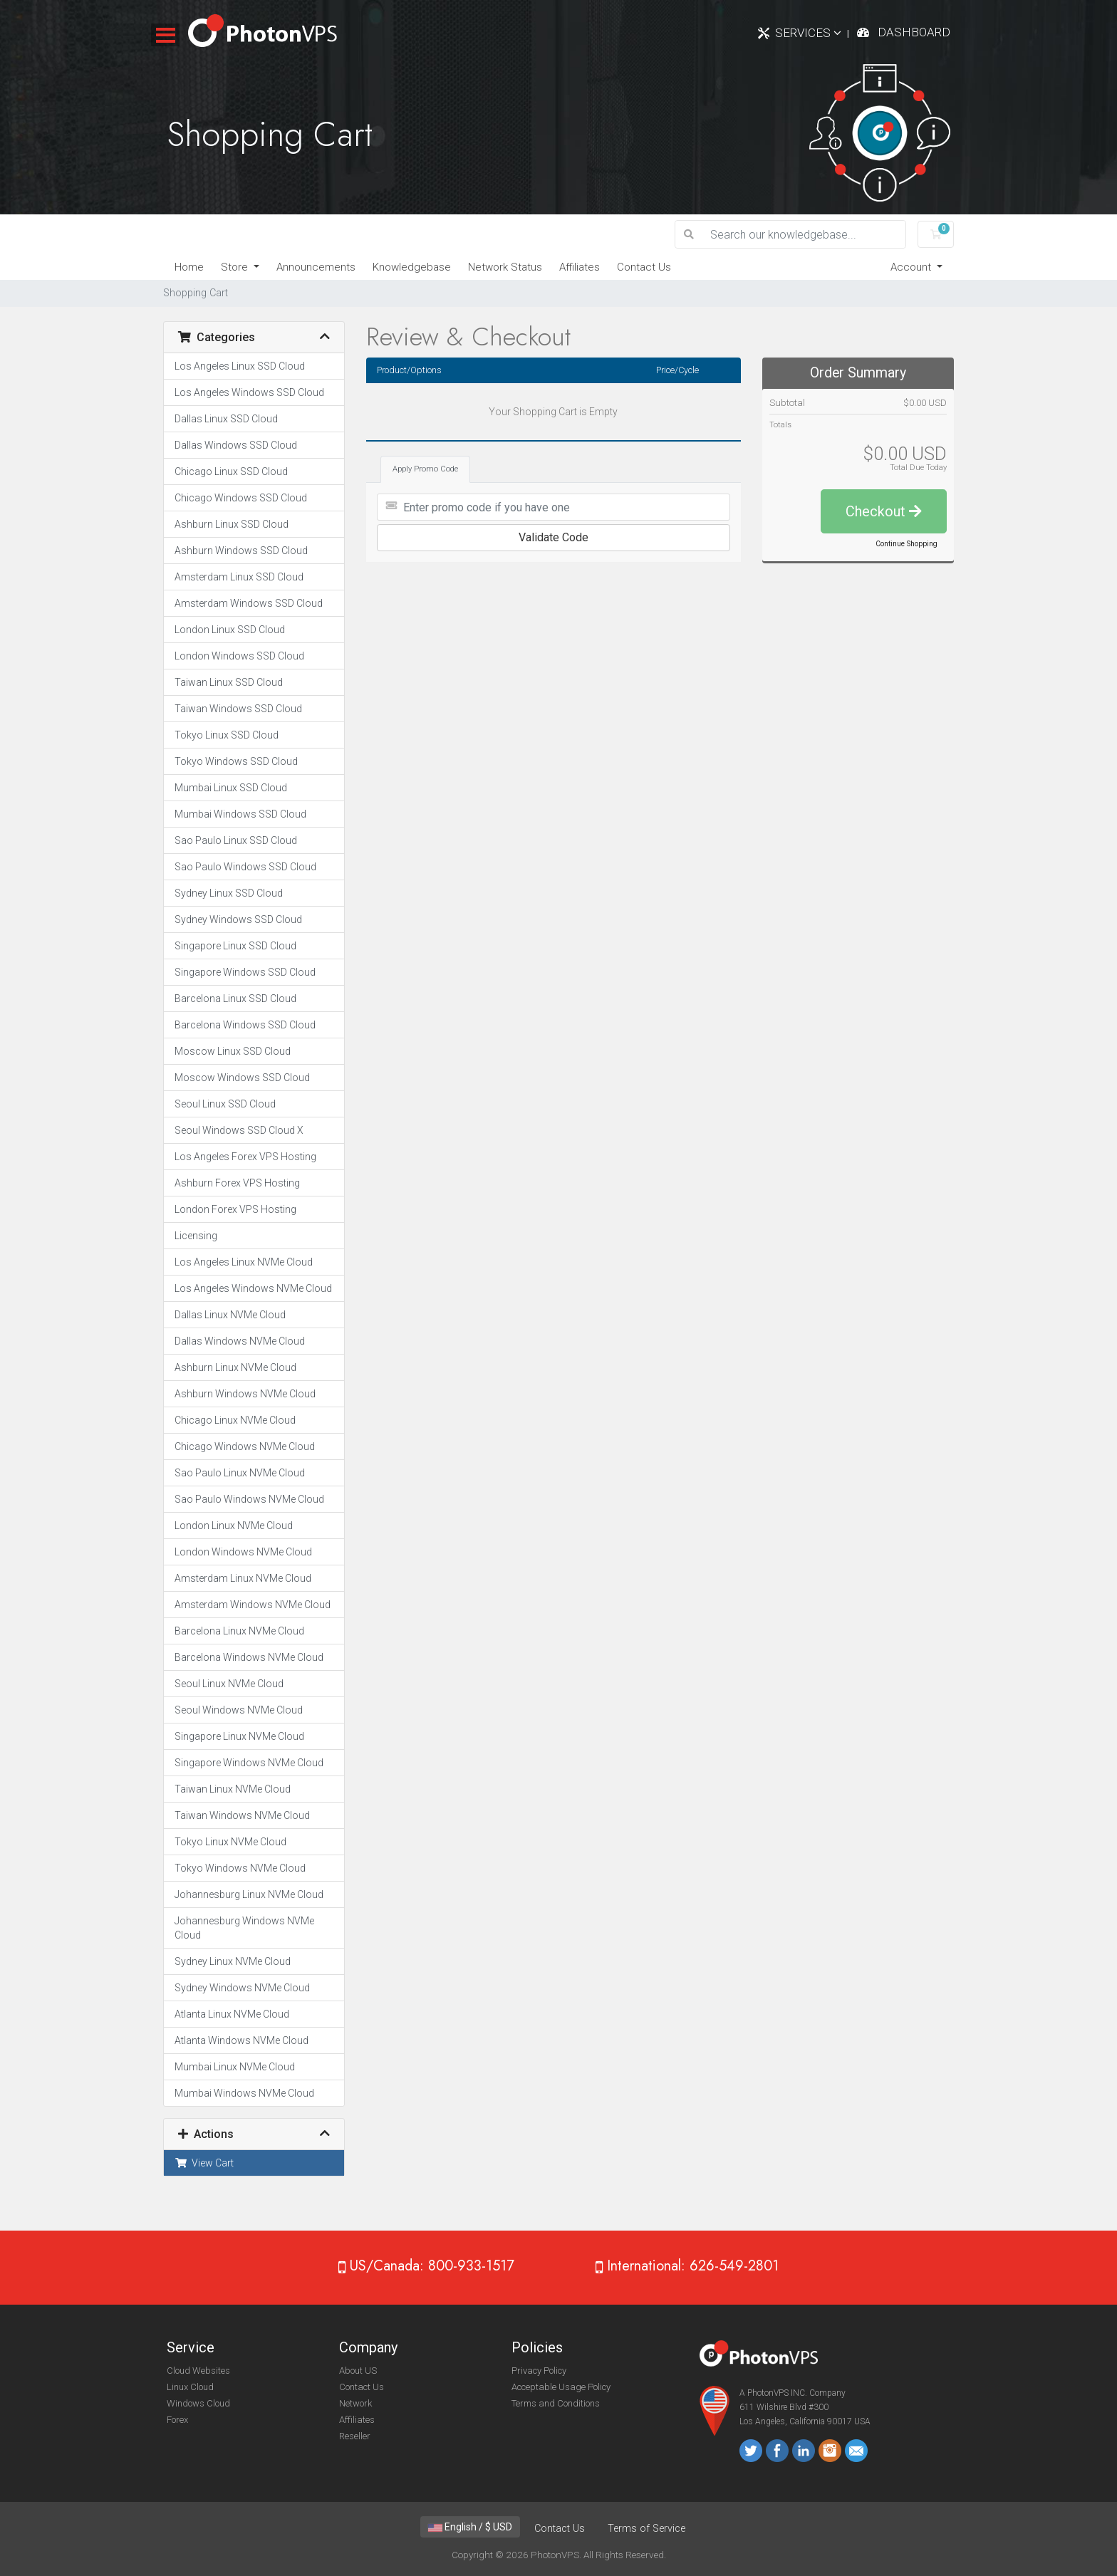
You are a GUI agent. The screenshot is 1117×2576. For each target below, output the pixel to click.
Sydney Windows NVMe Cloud (242, 1987)
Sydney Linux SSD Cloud (229, 893)
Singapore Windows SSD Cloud (245, 972)
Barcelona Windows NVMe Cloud (249, 1657)
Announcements (315, 267)
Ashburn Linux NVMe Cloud (235, 1367)
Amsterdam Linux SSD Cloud (239, 577)
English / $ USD (470, 2527)
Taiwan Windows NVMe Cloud (242, 1815)
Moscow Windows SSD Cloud (242, 1077)
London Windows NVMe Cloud (243, 1552)
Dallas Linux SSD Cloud (226, 418)
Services (808, 33)
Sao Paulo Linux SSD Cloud (236, 840)
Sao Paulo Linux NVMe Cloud (240, 1473)
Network (355, 2403)
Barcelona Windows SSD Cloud (245, 1025)
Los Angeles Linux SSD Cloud (240, 366)
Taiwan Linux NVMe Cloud (233, 1789)
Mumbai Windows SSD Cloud (240, 814)
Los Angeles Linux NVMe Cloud (244, 1262)
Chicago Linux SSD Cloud (231, 471)
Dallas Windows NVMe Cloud (240, 1341)
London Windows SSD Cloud (239, 656)
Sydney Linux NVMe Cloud (233, 1961)
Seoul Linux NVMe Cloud (229, 1683)
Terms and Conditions (555, 2403)
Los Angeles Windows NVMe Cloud (253, 1288)
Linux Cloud (190, 2387)
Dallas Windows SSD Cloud (236, 445)
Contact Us (644, 267)
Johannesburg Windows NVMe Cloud (244, 1928)
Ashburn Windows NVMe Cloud (245, 1393)
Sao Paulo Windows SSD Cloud (245, 866)
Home (189, 267)
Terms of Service (646, 2529)
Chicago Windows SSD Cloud (241, 498)
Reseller (354, 2436)
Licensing (196, 1235)
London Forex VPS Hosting (235, 1209)
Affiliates (579, 267)
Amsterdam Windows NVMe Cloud (253, 1604)
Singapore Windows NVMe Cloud (249, 1762)
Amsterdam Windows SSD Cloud (249, 603)
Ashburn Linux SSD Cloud (232, 524)
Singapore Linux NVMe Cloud (239, 1736)
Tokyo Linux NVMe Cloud (230, 1841)
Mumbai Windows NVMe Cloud (244, 2093)
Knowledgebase (412, 267)
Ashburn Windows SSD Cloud (241, 550)
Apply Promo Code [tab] (425, 469)
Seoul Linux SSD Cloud (225, 1104)
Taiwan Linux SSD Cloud (229, 682)
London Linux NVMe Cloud (234, 1525)
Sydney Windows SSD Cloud (238, 919)
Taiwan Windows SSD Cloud (238, 708)
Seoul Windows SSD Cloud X (239, 1130)
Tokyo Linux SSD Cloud (227, 735)
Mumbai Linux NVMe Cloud (235, 2066)
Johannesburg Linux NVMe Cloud (249, 1894)
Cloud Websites (198, 2370)
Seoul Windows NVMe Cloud (239, 1710)
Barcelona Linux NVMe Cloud (239, 1631)
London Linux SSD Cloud (230, 629)
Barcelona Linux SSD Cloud (235, 998)
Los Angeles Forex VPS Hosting (245, 1156)
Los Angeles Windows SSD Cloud (249, 392)
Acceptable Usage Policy (561, 2387)
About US (358, 2370)
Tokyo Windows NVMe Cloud (240, 1868)
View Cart (204, 2163)
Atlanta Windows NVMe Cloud (241, 2040)
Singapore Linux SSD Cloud (235, 945)
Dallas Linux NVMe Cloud (230, 1314)
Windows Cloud (198, 2403)
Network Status (505, 267)
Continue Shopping (906, 544)
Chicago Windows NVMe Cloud (245, 1446)
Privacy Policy (538, 2370)
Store (236, 267)
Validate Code (553, 537)
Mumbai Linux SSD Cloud (231, 787)
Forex (177, 2419)
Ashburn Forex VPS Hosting (237, 1183)
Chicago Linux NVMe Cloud (235, 1420)
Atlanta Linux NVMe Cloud (232, 2014)
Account (912, 267)
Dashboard (914, 32)
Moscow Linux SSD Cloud (233, 1051)
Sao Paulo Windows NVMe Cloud (249, 1499)
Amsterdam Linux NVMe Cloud (243, 1578)
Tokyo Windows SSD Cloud (236, 761)
